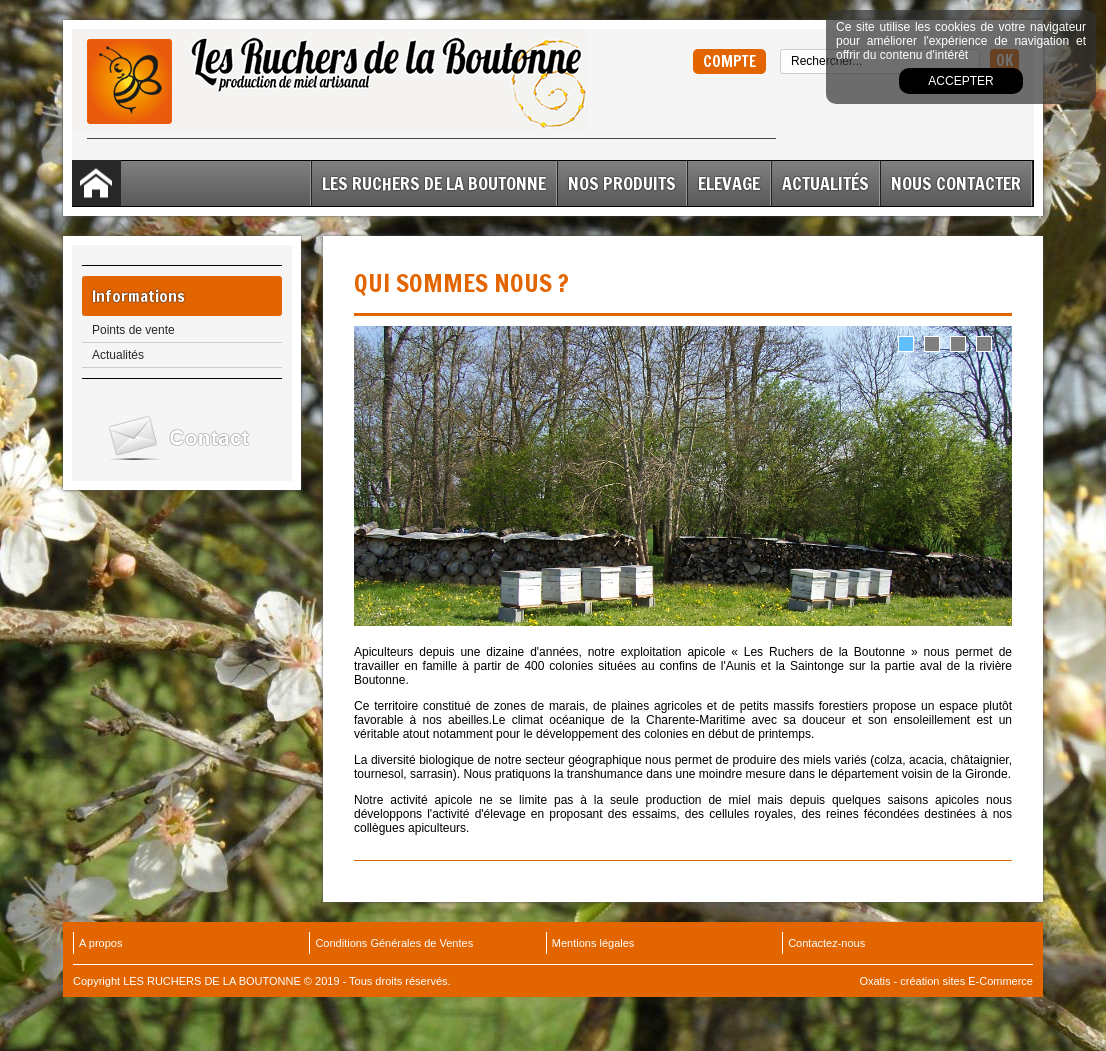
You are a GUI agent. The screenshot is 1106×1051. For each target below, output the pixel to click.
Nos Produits (622, 183)
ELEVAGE (729, 183)
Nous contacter (956, 183)
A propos (100, 943)
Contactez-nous (826, 943)
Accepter (960, 81)
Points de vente (133, 330)
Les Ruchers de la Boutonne (434, 183)
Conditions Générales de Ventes (394, 943)
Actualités (825, 183)
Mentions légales (593, 943)
